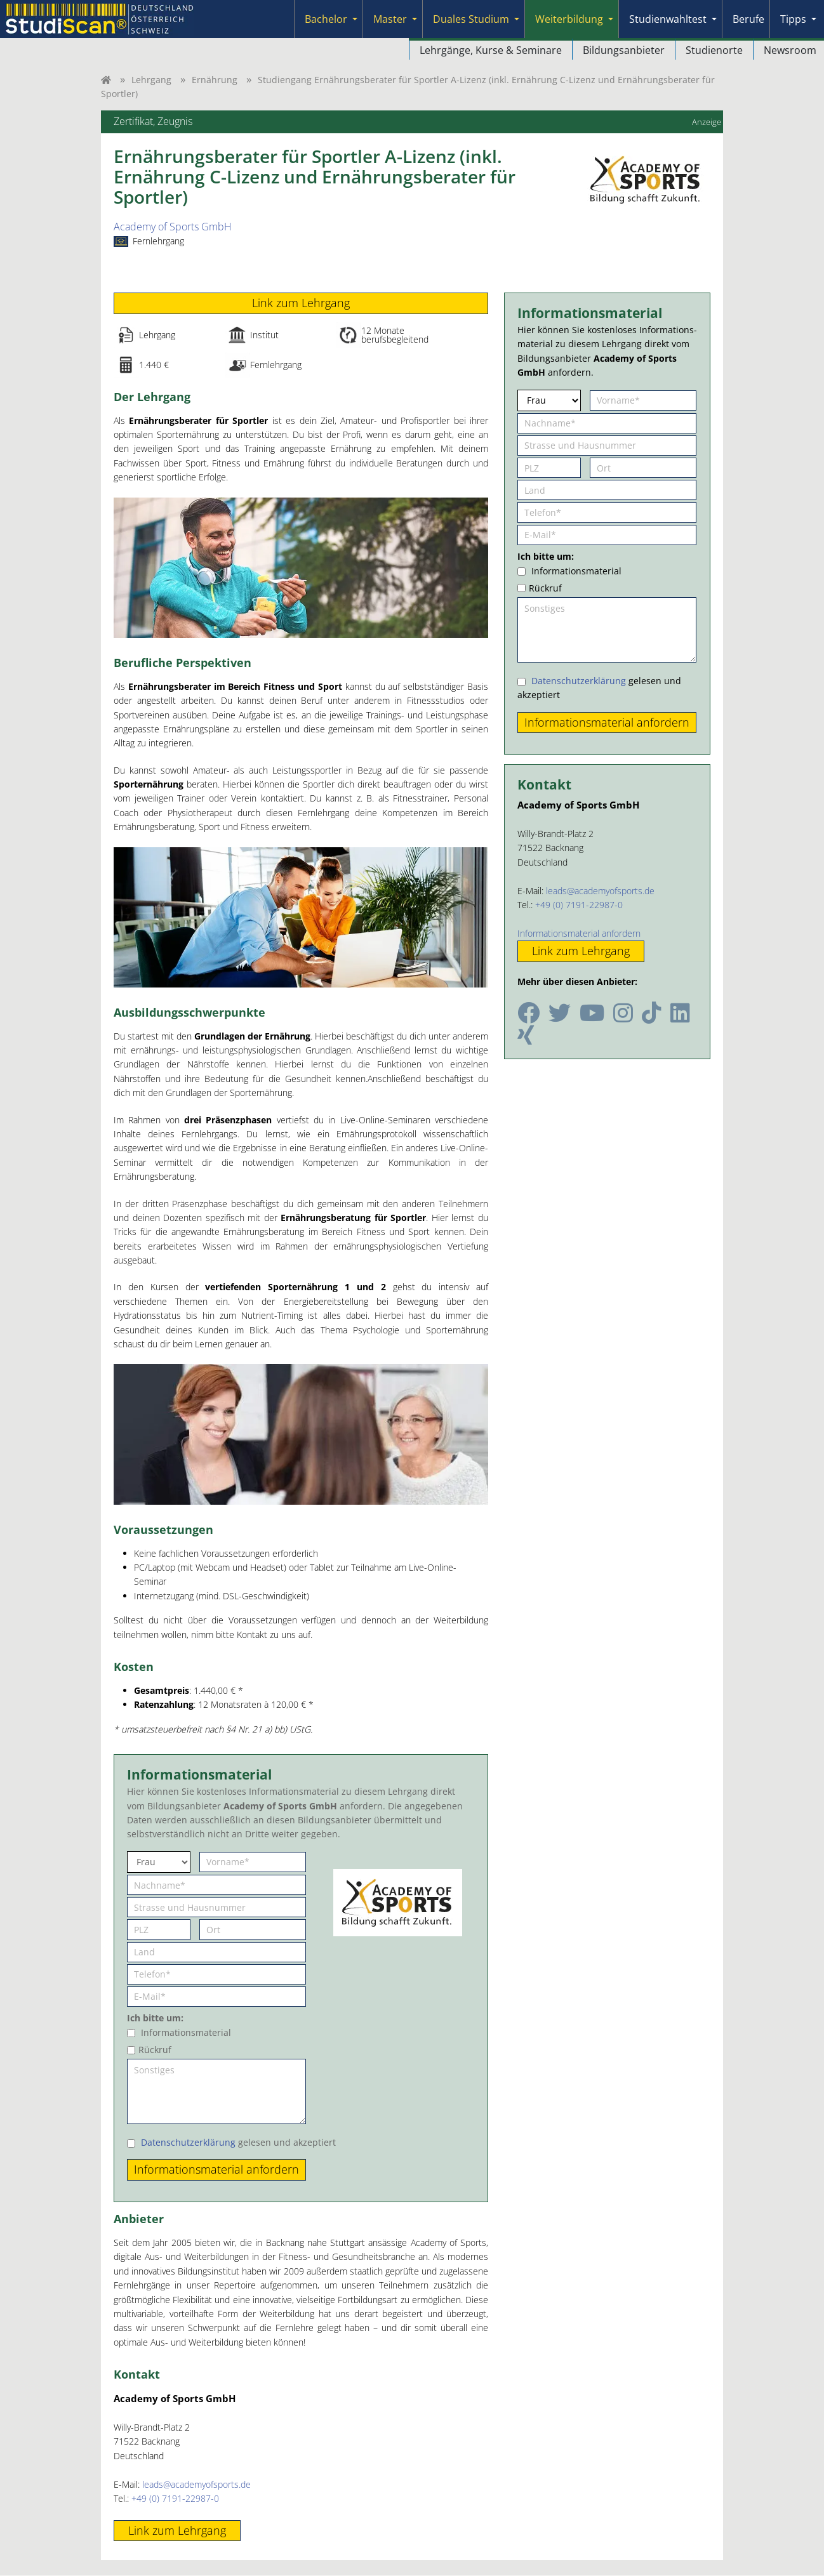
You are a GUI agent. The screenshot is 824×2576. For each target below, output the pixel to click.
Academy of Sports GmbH (173, 227)
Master (390, 19)
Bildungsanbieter (624, 50)
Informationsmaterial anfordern (579, 933)
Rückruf (154, 2050)
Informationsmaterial (186, 2033)
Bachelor (326, 19)
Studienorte (714, 50)
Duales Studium (471, 19)
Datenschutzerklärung (188, 2142)
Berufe (748, 19)
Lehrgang (151, 80)
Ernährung (214, 80)
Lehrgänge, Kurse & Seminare (491, 50)
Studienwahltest (668, 19)
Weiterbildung (569, 19)
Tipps (793, 19)
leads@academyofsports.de (196, 2484)
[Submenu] (354, 19)
